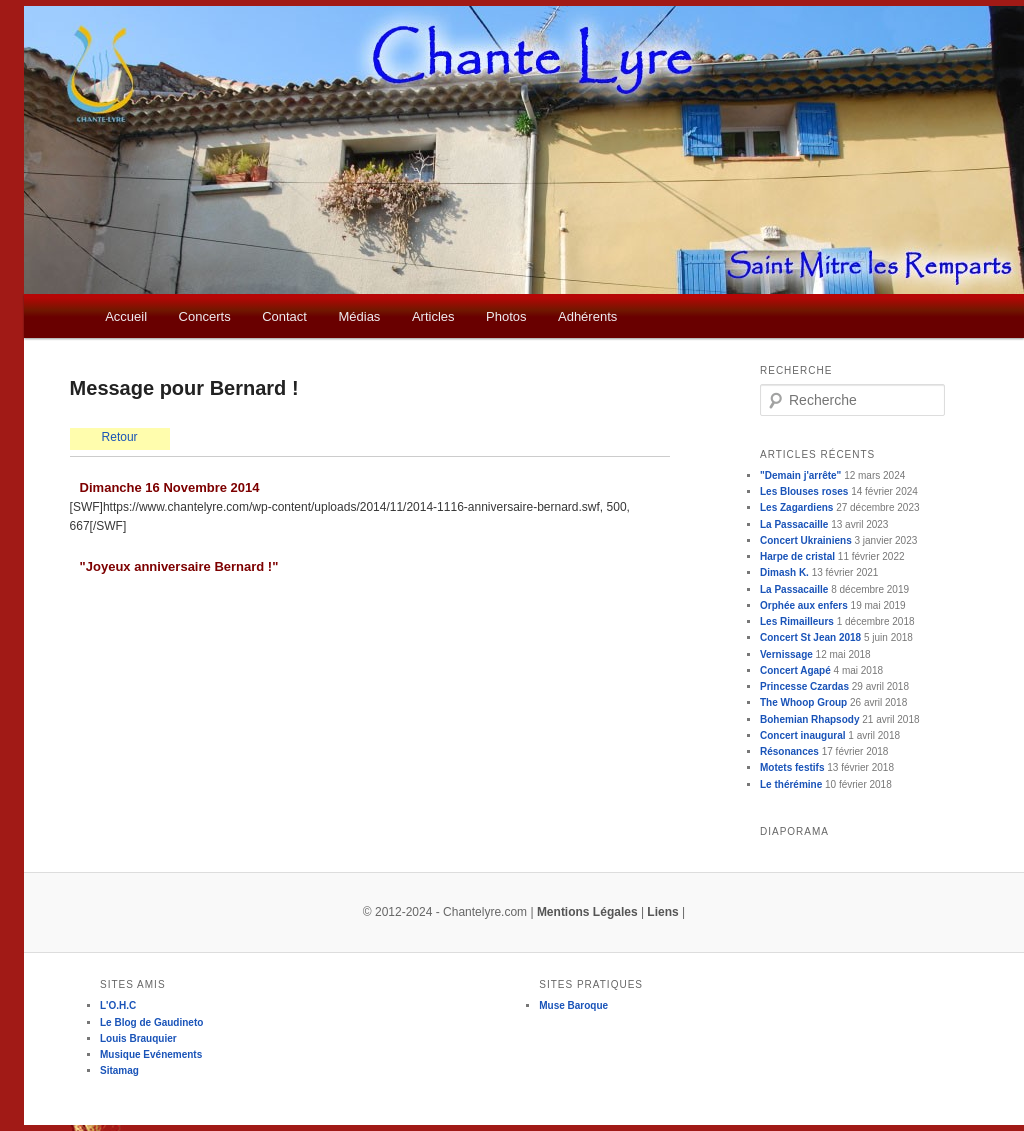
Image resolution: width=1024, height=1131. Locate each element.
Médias (359, 316)
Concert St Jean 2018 (810, 637)
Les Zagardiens (796, 507)
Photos (506, 316)
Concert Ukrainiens (806, 540)
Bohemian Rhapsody (809, 719)
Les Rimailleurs (797, 621)
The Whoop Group (803, 702)
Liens (662, 912)
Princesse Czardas (804, 686)
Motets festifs (792, 767)
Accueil (126, 316)
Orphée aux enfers (804, 605)
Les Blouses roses (804, 491)
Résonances (789, 751)
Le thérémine (791, 784)
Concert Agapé (795, 670)
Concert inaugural (803, 735)
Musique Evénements (151, 1054)
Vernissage (786, 654)
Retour (120, 437)
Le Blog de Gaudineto (151, 1022)
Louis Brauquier (138, 1038)
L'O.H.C (118, 1005)
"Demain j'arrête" (800, 475)
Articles (433, 316)
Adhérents (587, 316)
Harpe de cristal (797, 556)
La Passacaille (794, 524)
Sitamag (119, 1070)
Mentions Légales (587, 912)
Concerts (205, 316)
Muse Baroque (573, 1005)
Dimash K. (784, 572)
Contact (284, 316)
